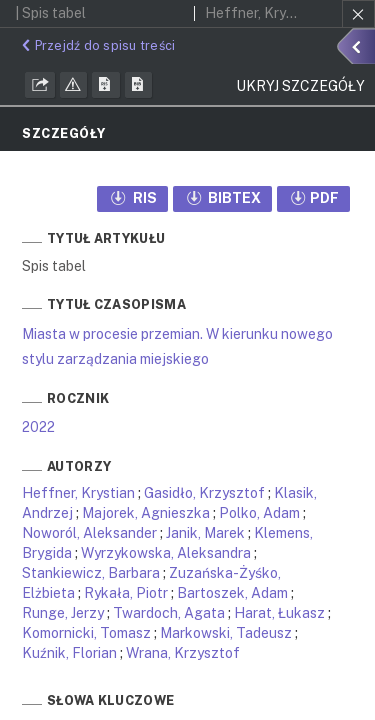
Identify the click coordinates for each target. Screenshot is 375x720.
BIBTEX (223, 198)
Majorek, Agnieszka (146, 513)
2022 (38, 427)
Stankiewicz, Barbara (91, 573)
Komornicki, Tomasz (86, 633)
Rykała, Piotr (126, 593)
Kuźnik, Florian (69, 653)
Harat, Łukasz (279, 613)
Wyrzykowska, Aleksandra (166, 553)
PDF (313, 198)
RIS (132, 198)
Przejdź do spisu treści (96, 45)
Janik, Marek (205, 533)
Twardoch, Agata (169, 613)
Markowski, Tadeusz (226, 633)
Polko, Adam (259, 513)
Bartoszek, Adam (232, 593)
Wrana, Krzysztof (183, 653)
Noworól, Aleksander (89, 533)
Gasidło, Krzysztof (204, 493)
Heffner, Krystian (78, 493)
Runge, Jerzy (63, 613)
